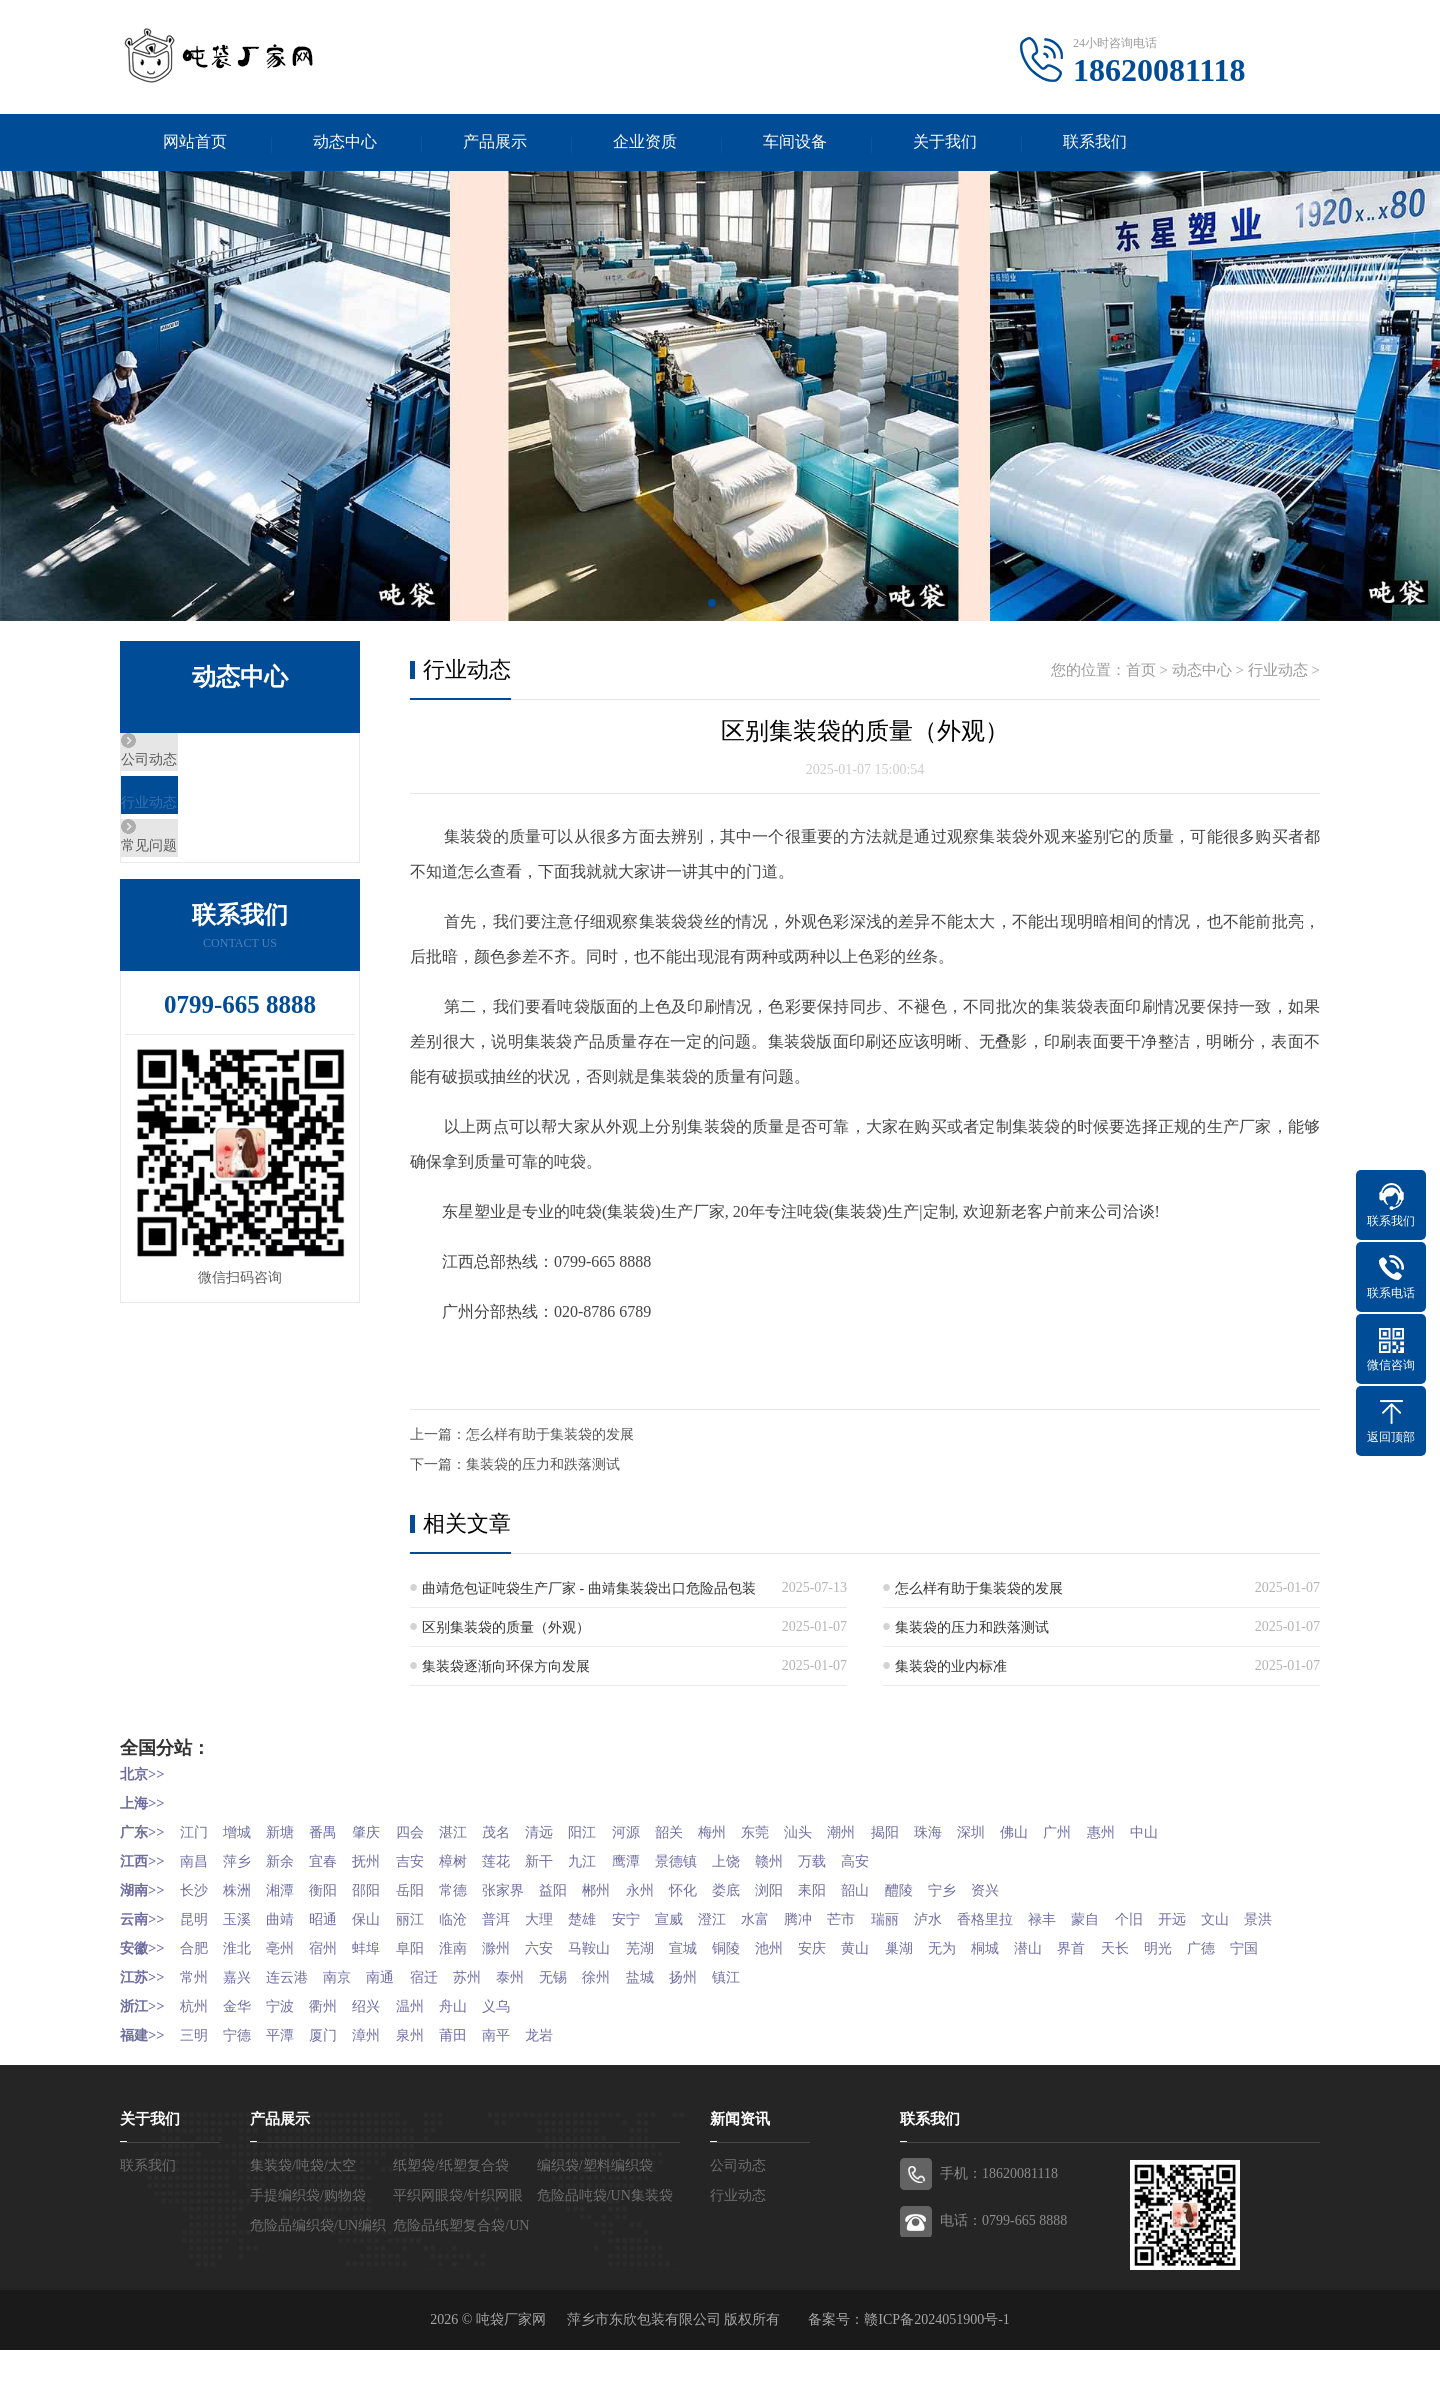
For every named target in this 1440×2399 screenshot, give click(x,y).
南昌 (196, 1860)
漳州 (382, 2084)
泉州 (429, 2084)
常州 (196, 2028)
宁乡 (1001, 1888)
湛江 (475, 1832)
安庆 (861, 1972)
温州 (429, 2056)
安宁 (661, 1916)
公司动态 (197, 766)
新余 (289, 1860)
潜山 (1094, 1972)
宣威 (708, 1916)
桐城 (1047, 1972)
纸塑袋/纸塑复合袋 (451, 2214)
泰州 (536, 2028)
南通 (396, 2028)
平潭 (289, 2084)
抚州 (382, 1860)
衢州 (336, 2056)
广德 (1280, 1972)
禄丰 (1108, 1916)
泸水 (987, 1916)
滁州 (522, 1972)
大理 (568, 1916)
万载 (861, 1860)
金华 (243, 2056)
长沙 (196, 1888)
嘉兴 (243, 2028)
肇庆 (382, 1832)
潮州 (894, 1832)
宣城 (722, 1972)
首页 (1141, 673)
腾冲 (847, 1916)
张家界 (529, 1888)
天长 (1187, 1972)
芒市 (894, 1916)
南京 (350, 2028)
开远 (1247, 1916)
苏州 (489, 2028)
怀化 (722, 1888)
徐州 (629, 2028)
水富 (801, 1916)
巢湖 (954, 1972)
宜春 (336, 1860)
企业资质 (645, 143)
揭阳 (940, 1832)
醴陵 (954, 1888)
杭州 (196, 2056)
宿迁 (443, 2028)
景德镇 (715, 1860)
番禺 (336, 1832)
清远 (568, 1832)
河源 (661, 1832)
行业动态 (197, 825)
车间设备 (795, 143)
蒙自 (1154, 1916)
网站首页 (195, 143)
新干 (568, 1860)
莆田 (475, 2084)
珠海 (987, 1832)
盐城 (675, 2028)
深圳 (1033, 1832)
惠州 (1173, 1832)
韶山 (908, 1888)
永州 (675, 1888)
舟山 (475, 2056)
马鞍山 (622, 1972)
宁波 (289, 2056)
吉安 (429, 1860)
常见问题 (197, 884)
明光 (1233, 1972)
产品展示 (495, 143)
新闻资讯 (740, 2168)
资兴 (1047, 1888)
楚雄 (615, 1916)
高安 (908, 1860)
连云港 (296, 2028)
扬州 (722, 2028)
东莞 (801, 1832)
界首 (1140, 1972)
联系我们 (1095, 143)
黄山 (908, 1972)
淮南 (475, 1972)
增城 (243, 1832)
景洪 (181, 1944)
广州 (1126, 1832)
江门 (196, 1832)
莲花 (522, 1860)
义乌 (522, 2056)
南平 (522, 2084)
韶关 (708, 1832)
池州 (815, 1972)
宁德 (243, 2084)
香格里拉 (1047, 1916)
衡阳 (336, 1888)
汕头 (847, 1832)
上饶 (768, 1860)
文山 (134, 1944)
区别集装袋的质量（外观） (506, 1630)
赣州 (815, 1860)
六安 (568, 1972)
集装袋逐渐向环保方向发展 (506, 1669)
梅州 (754, 1832)
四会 (429, 1832)
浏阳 (815, 1888)
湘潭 (289, 1888)
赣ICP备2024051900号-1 (936, 2368)
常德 (475, 1888)
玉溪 (243, 1916)
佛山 (1080, 1832)
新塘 (289, 1832)
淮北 (243, 1972)
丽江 (429, 1916)
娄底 (768, 1888)
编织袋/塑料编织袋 (595, 2214)
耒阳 (861, 1888)
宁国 (134, 2000)
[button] (712, 606)
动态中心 (345, 143)
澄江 (754, 1916)
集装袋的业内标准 (951, 1669)
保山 (382, 1916)
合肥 (196, 1972)
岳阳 (429, 1888)
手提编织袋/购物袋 (308, 2244)
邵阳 (382, 1888)
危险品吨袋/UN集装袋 (605, 2244)
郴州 (629, 1888)
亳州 (289, 1972)
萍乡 (243, 1860)
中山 (1219, 1832)
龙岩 (568, 2084)
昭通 (336, 1916)
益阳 (582, 1888)
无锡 (582, 2028)
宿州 (336, 1972)
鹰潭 (661, 1860)
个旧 (1201, 1916)
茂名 (522, 1832)
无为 (1001, 1972)
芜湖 (675, 1972)
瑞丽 (940, 1916)
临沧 (475, 1916)
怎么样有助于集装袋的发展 (550, 1437)
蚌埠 (382, 1972)
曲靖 (289, 1916)
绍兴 (382, 2056)
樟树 (475, 1860)
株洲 (243, 1888)
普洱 (522, 1916)
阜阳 (429, 1972)
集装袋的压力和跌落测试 (543, 1467)
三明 (196, 2084)
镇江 (768, 2028)
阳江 (615, 1832)
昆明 (196, 1916)
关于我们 (945, 143)
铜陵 (768, 1972)
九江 (615, 1860)
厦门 (336, 2084)
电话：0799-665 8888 (1003, 2269)
